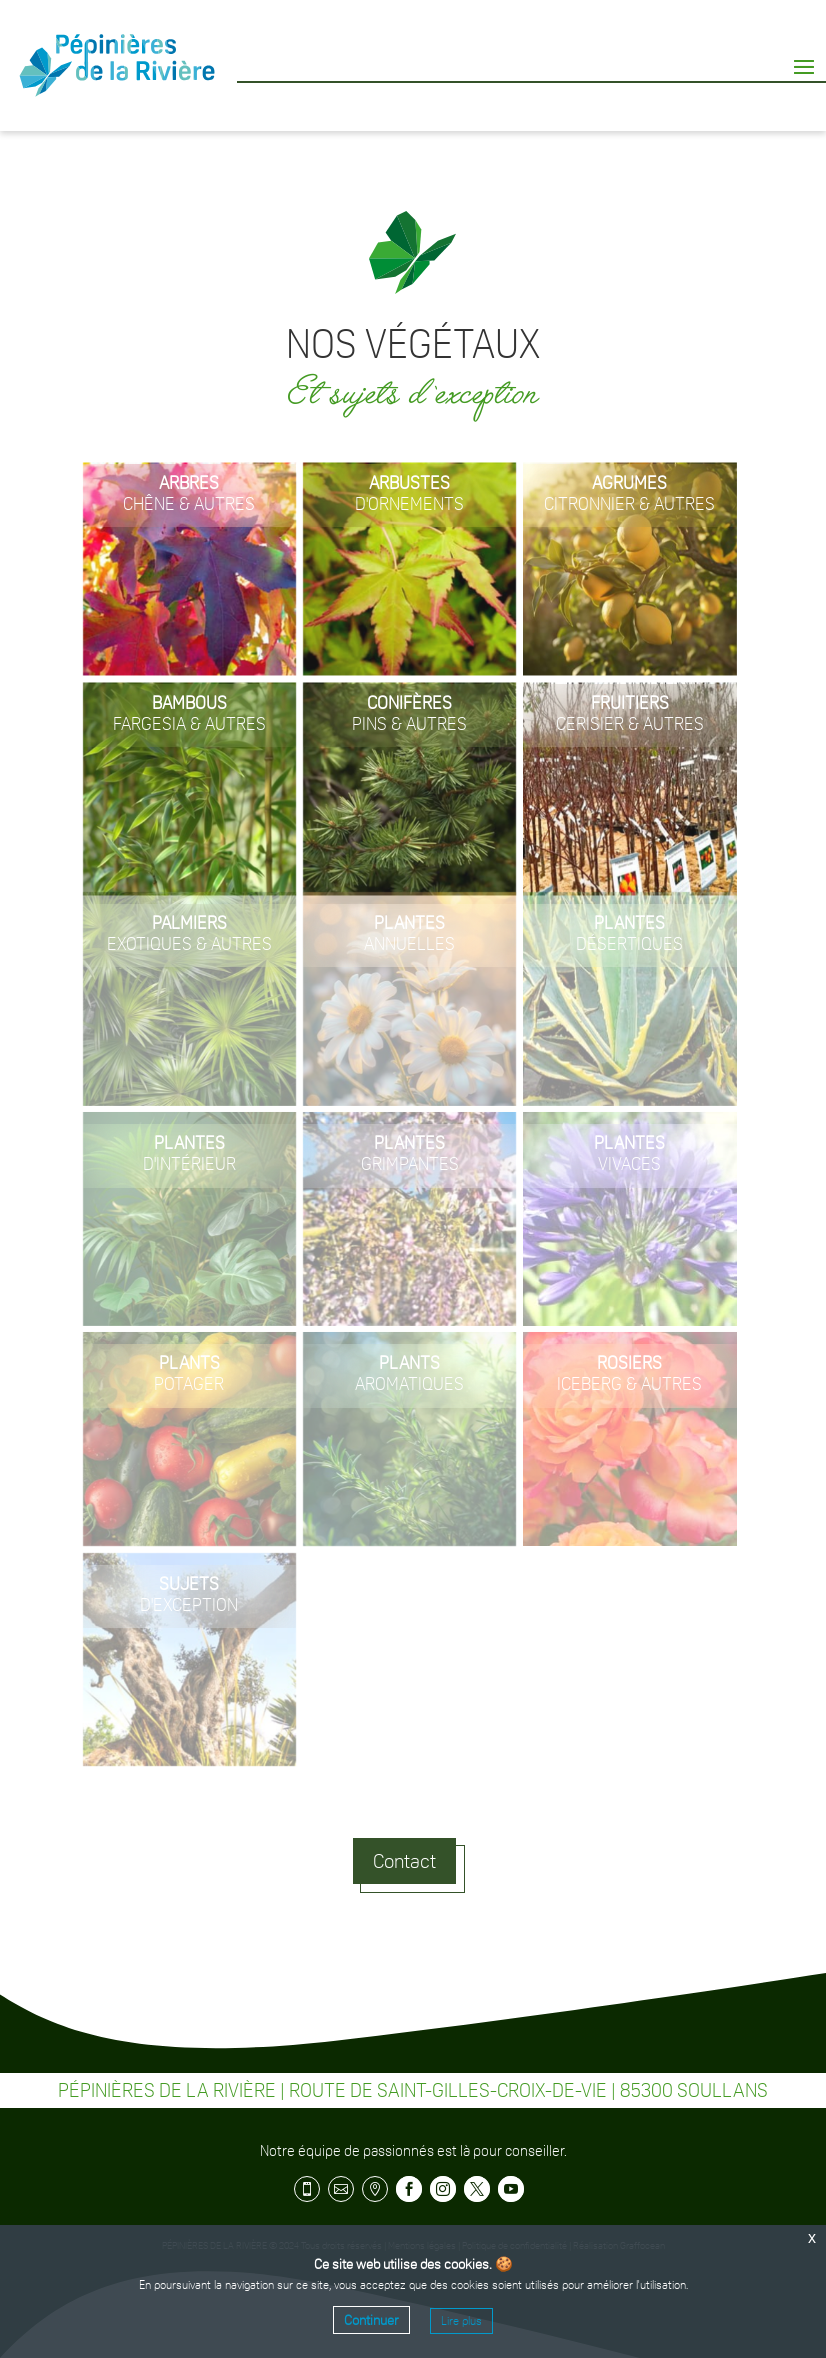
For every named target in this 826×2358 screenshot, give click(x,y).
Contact (404, 1861)
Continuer (371, 2320)
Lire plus (461, 2321)
